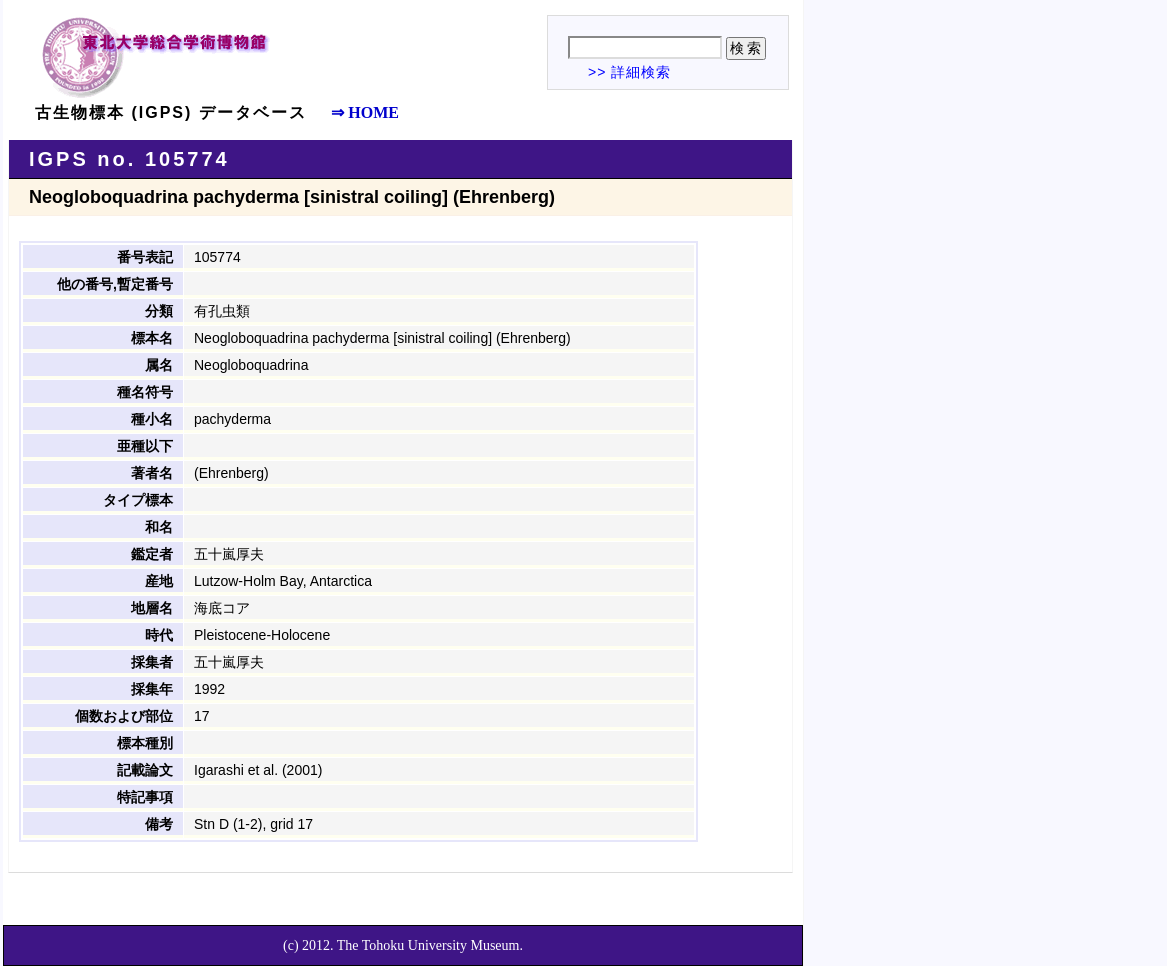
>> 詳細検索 (629, 72)
